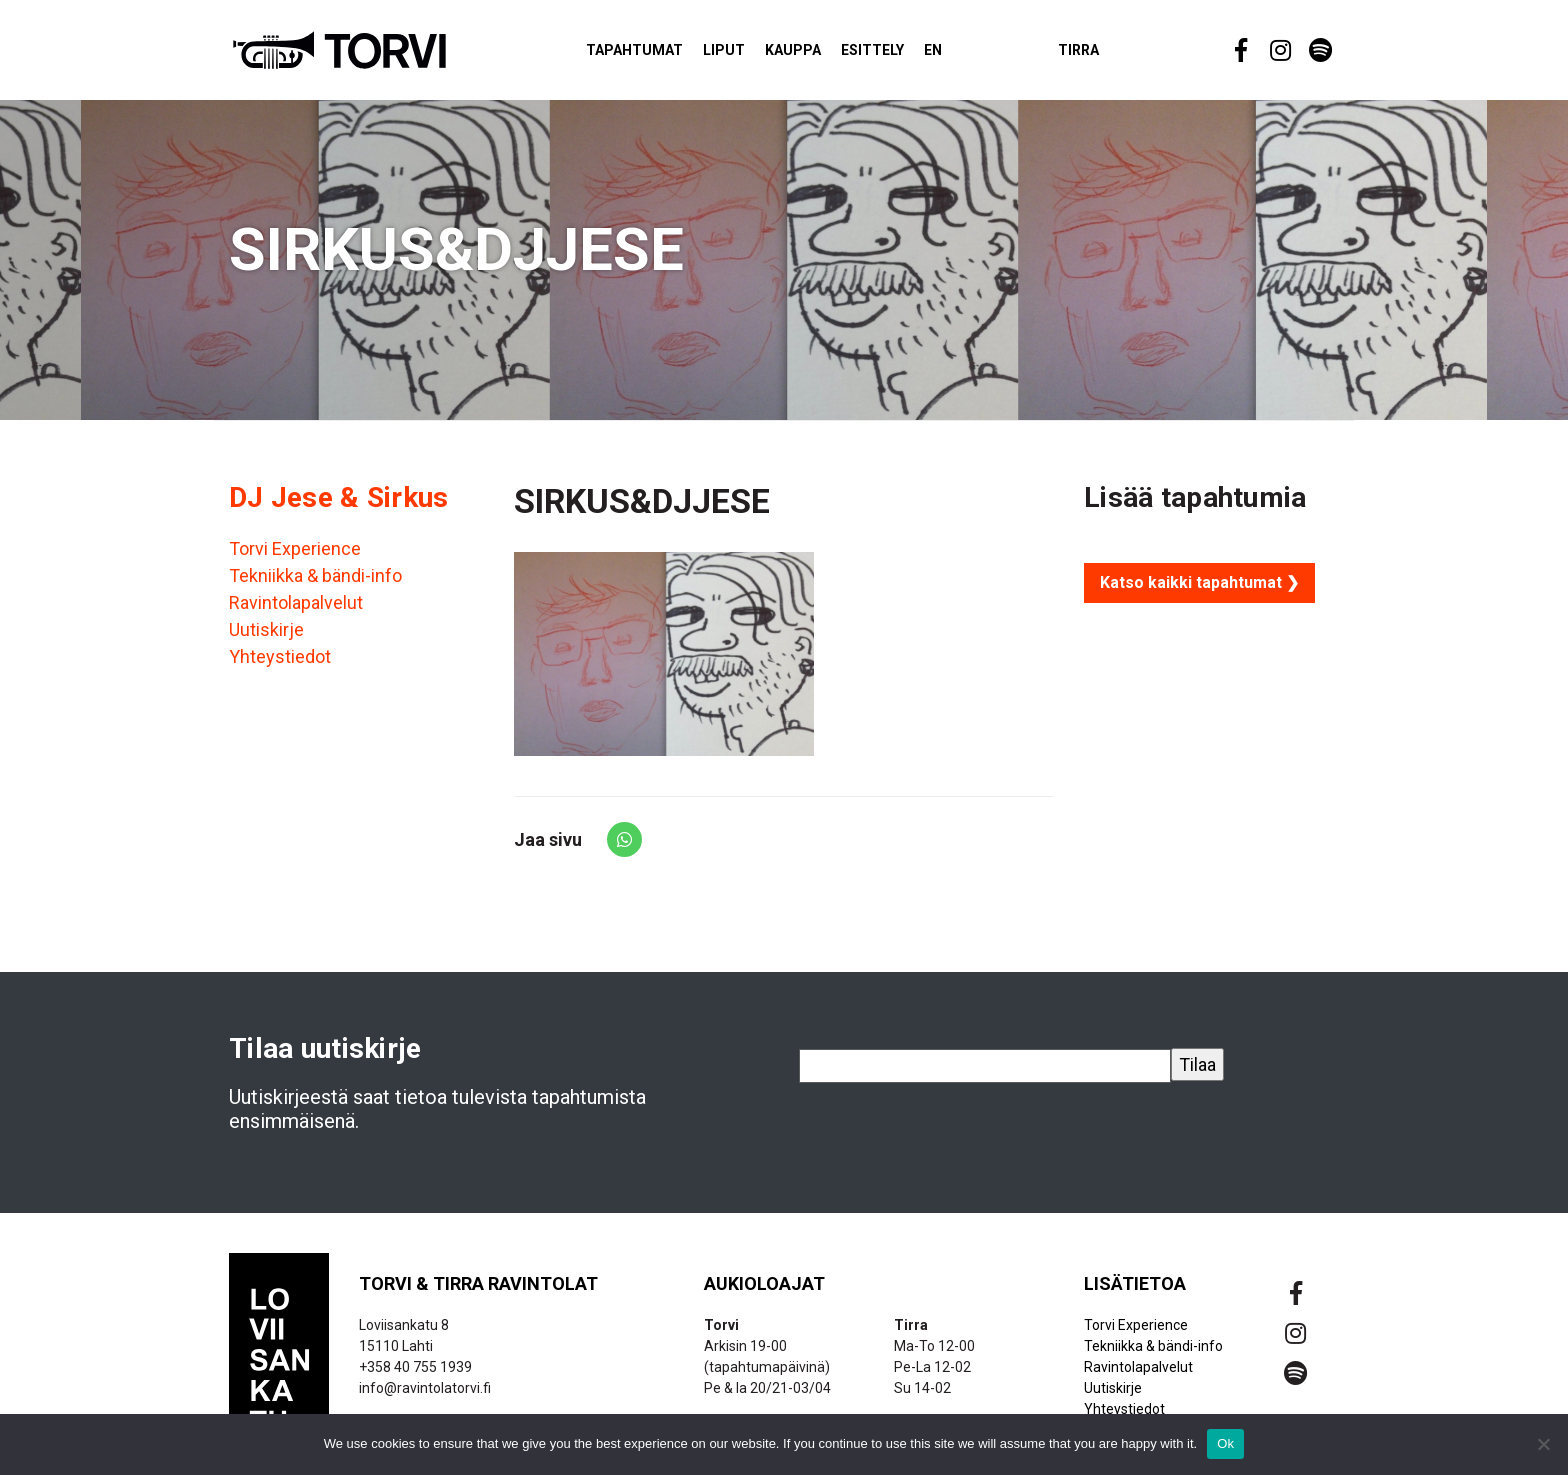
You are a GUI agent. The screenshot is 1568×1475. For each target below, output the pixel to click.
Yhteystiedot (280, 665)
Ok (1225, 1443)
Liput (754, 54)
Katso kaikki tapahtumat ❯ (1199, 591)
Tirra (1108, 54)
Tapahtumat (664, 54)
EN (963, 54)
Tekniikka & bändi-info (315, 584)
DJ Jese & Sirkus (338, 506)
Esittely (902, 54)
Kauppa (823, 54)
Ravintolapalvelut (296, 611)
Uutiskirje (266, 638)
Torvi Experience (295, 557)
